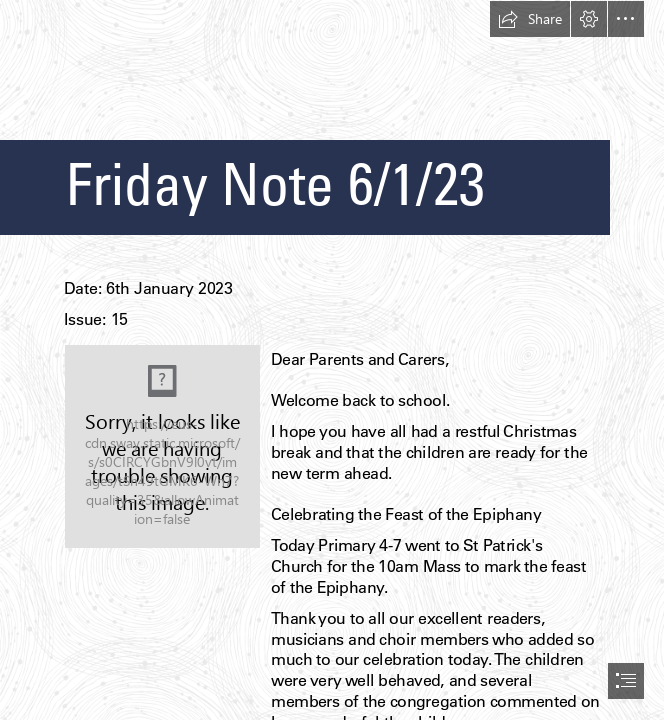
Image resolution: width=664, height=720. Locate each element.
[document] (332, 360)
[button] (530, 19)
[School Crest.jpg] (162, 446)
